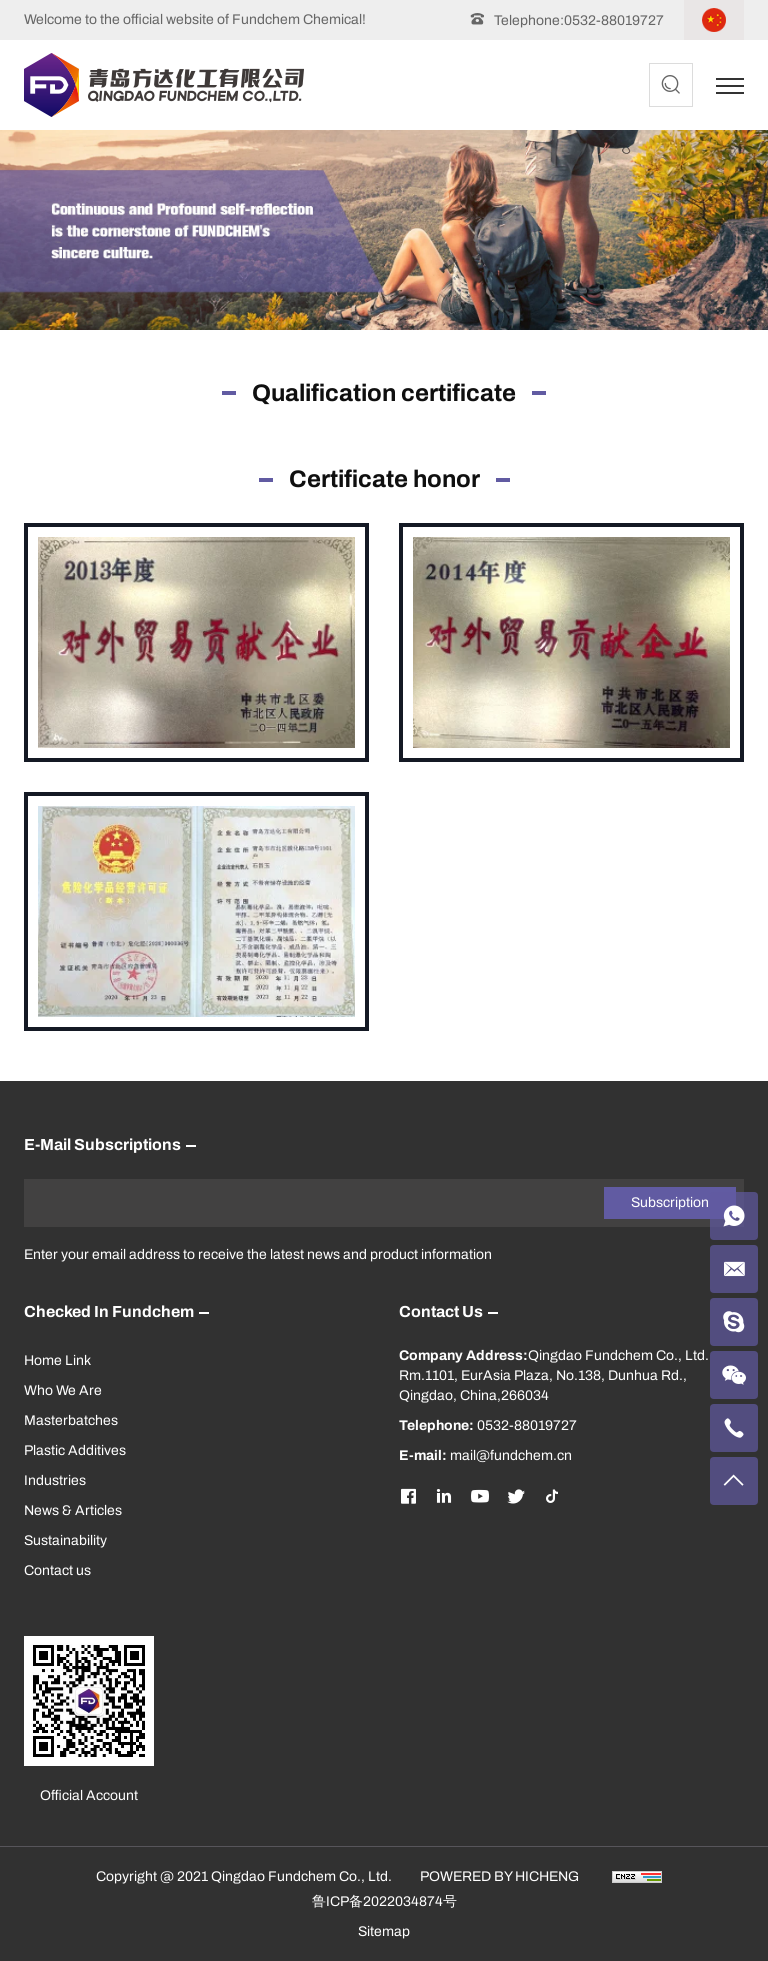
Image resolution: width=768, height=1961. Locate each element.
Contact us (57, 1570)
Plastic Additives (75, 1450)
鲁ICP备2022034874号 (384, 1901)
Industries (55, 1480)
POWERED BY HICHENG (499, 1876)
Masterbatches (71, 1420)
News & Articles (73, 1510)
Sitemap (384, 1931)
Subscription (670, 1202)
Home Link (57, 1360)
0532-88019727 (614, 20)
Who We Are (63, 1390)
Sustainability (65, 1540)
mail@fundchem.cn (511, 1455)
